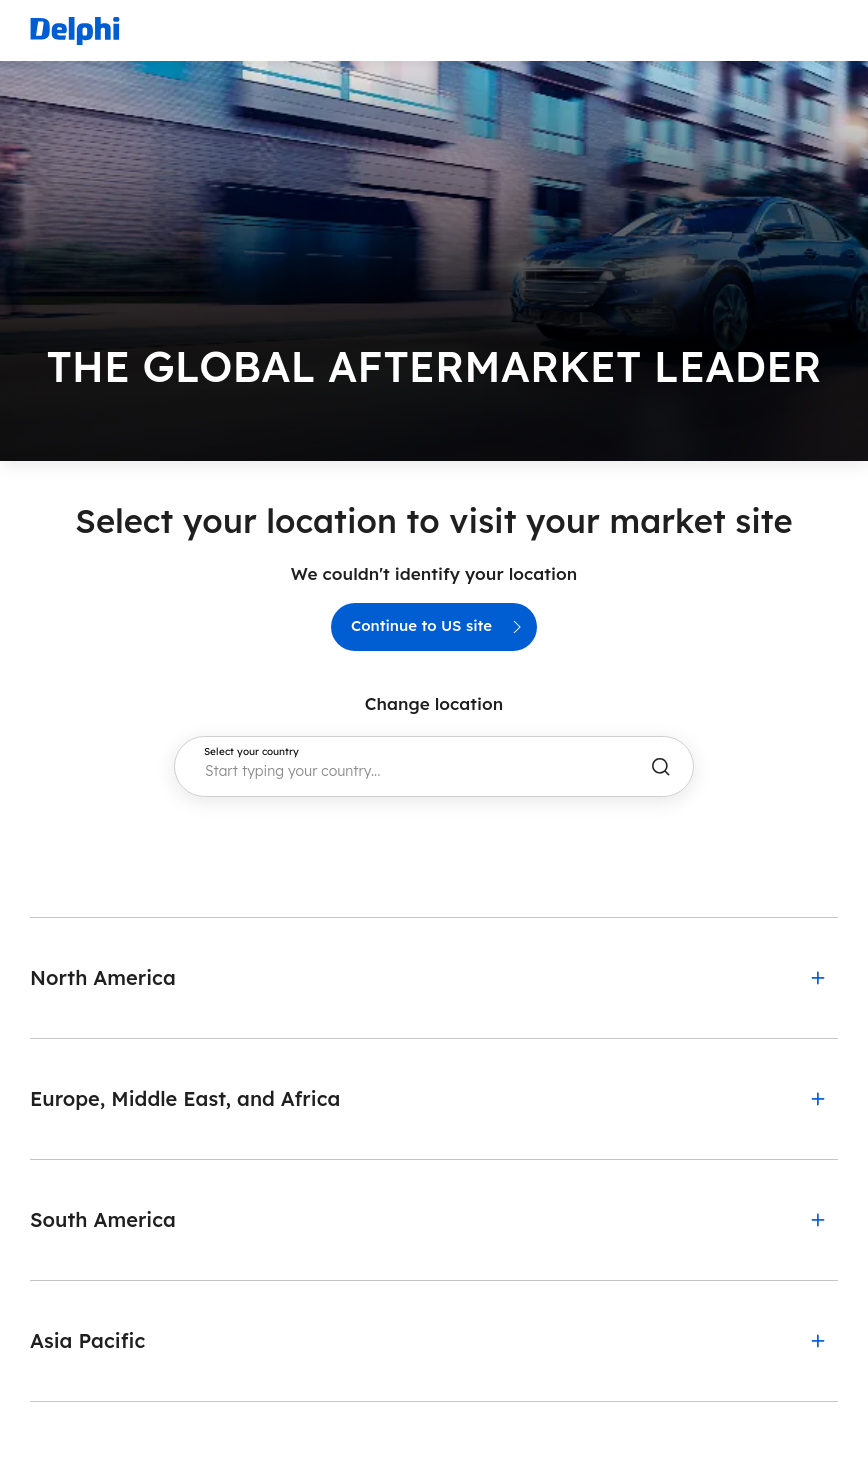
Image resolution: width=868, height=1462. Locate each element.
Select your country (251, 752)
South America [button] (103, 1219)
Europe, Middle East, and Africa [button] (185, 1098)
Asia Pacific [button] (87, 1340)
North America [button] (103, 977)
